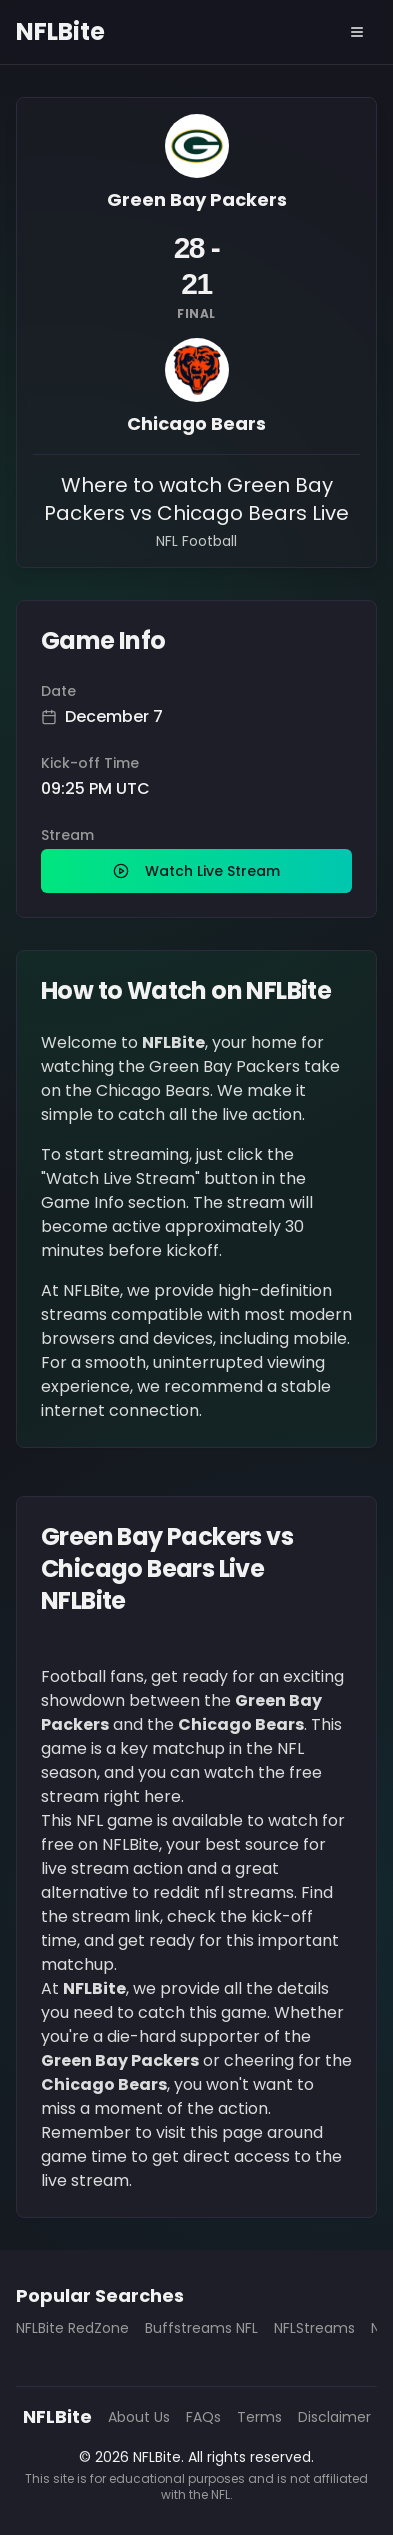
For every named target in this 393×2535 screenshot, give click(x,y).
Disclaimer (334, 2417)
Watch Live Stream (196, 871)
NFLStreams (314, 2328)
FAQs (203, 2417)
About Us (139, 2417)
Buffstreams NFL (201, 2328)
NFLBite (60, 32)
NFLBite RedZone (72, 2328)
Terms (259, 2417)
